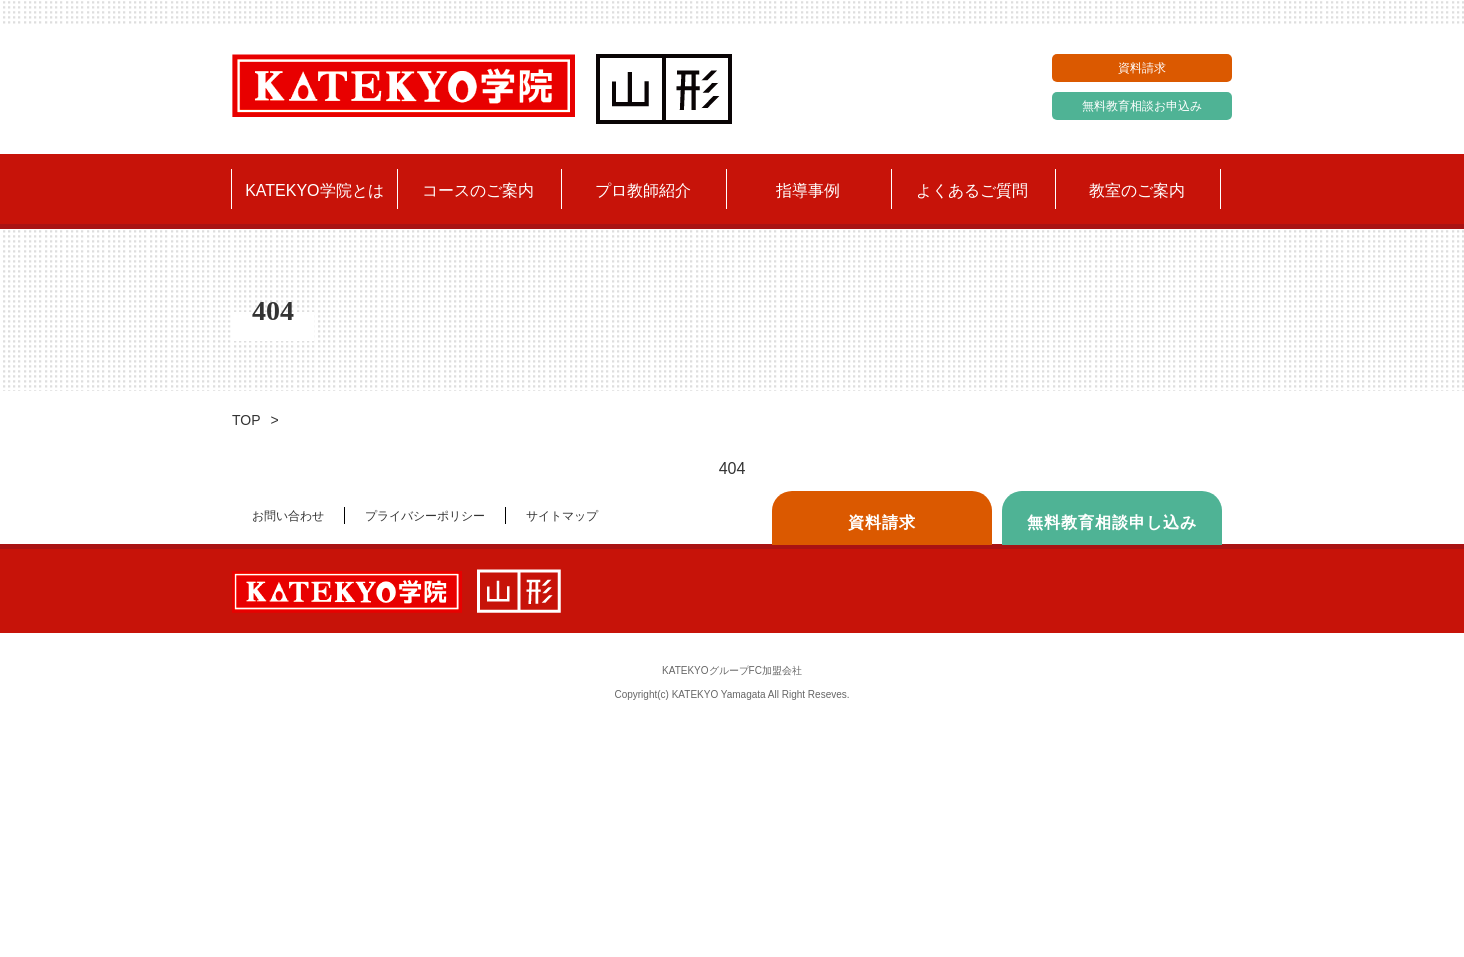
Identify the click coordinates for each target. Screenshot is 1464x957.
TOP (246, 420)
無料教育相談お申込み (1142, 106)
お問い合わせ (288, 516)
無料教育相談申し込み (1112, 522)
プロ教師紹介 (643, 190)
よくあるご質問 (972, 190)
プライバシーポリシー (425, 516)
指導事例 (808, 190)
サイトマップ (562, 516)
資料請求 (1142, 68)
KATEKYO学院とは (314, 190)
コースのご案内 (478, 190)
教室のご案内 (1137, 190)
